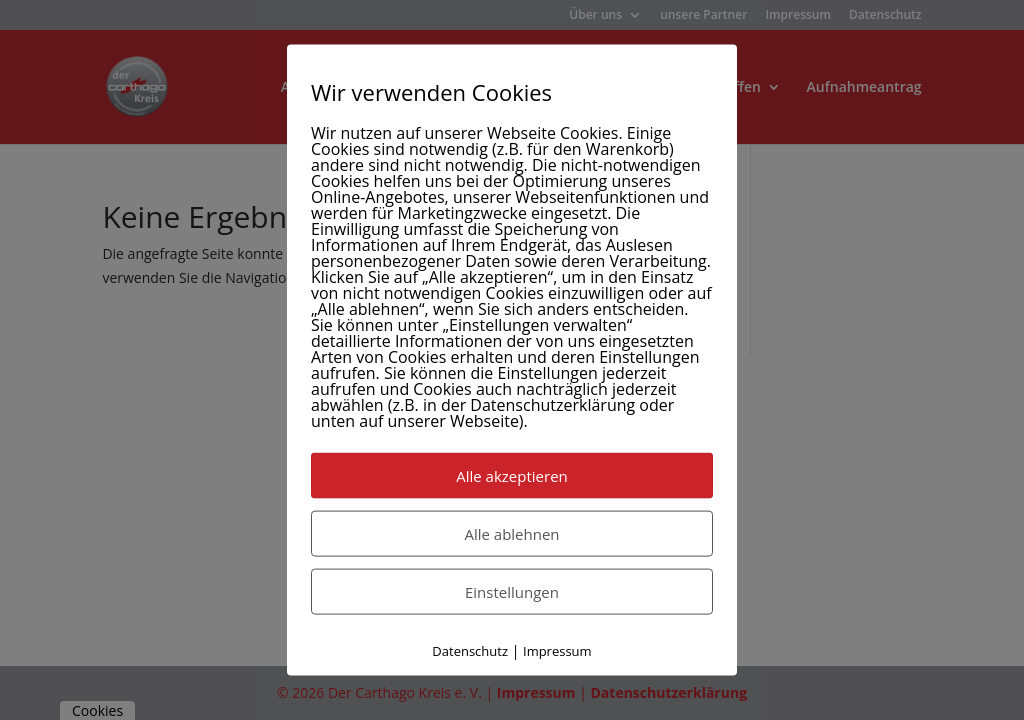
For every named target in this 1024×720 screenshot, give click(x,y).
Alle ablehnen (511, 534)
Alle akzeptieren (512, 476)
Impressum (557, 651)
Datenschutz (470, 651)
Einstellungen (512, 592)
